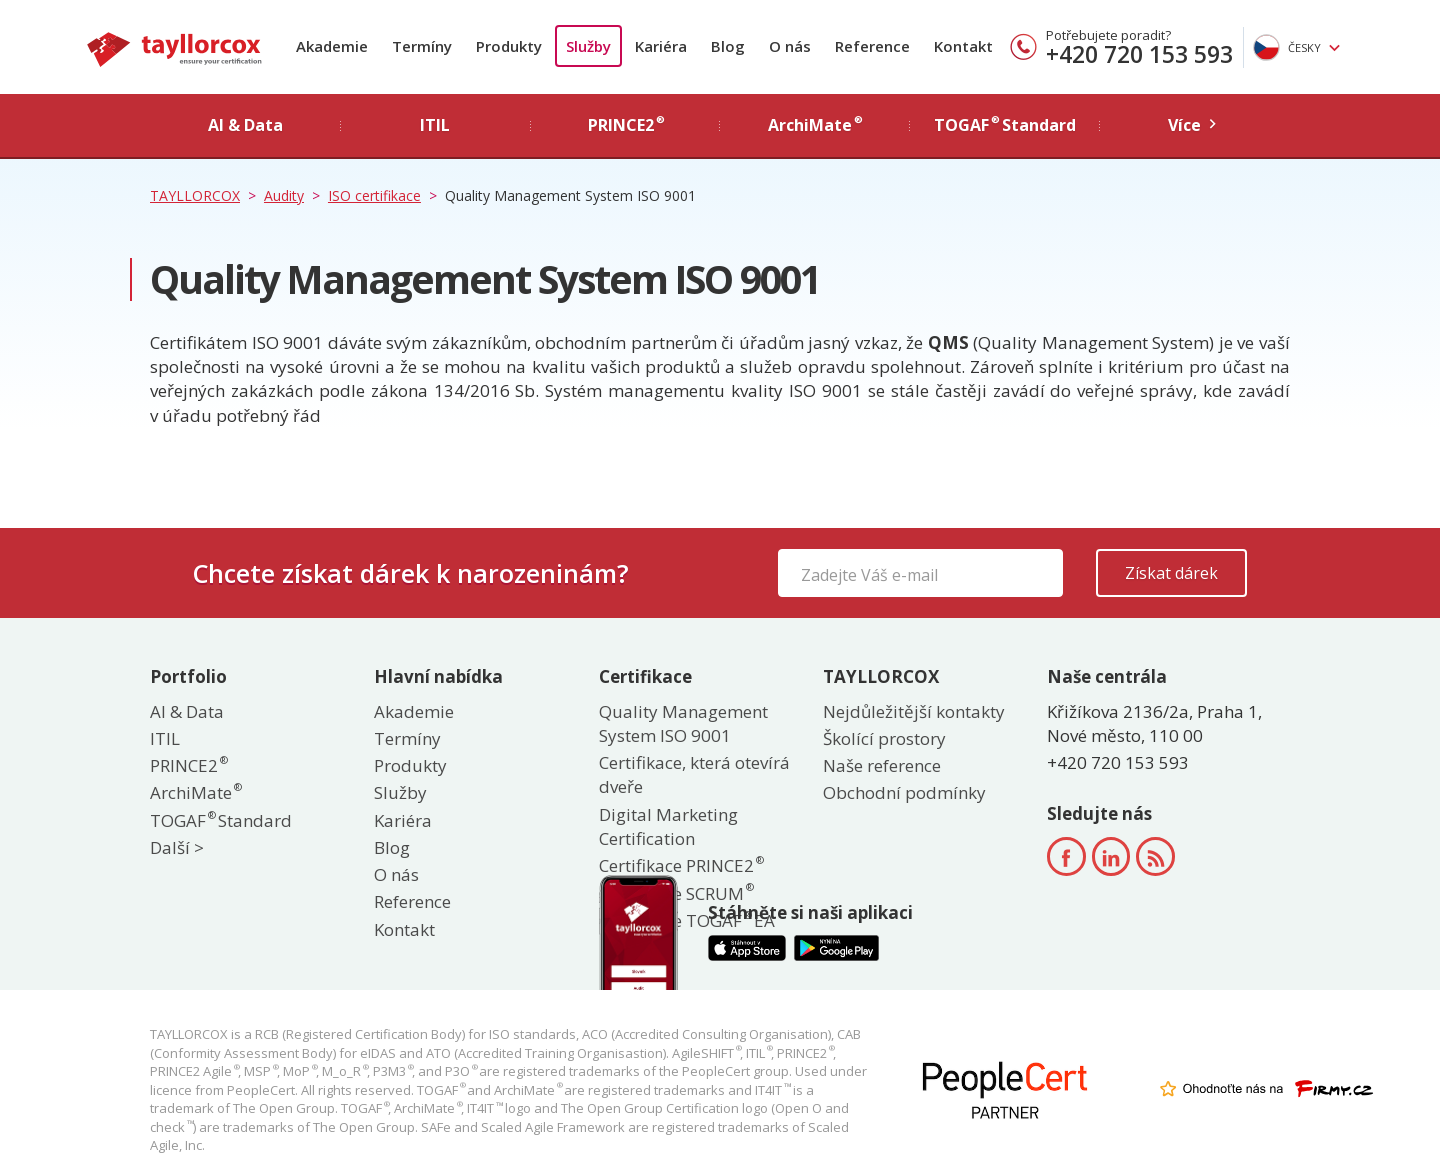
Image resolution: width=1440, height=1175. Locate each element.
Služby (588, 46)
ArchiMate (195, 792)
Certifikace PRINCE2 (680, 865)
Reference (872, 46)
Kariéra (661, 46)
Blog (728, 46)
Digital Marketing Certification (668, 826)
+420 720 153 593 (1139, 54)
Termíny (422, 46)
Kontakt (963, 46)
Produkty (509, 46)
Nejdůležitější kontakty (914, 711)
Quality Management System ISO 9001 (683, 723)
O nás (790, 46)
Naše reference (882, 765)
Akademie (332, 46)
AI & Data (187, 711)
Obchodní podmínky (904, 792)
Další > (177, 847)
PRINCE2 (188, 765)
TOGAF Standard (221, 820)
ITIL (165, 738)
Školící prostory (884, 738)
